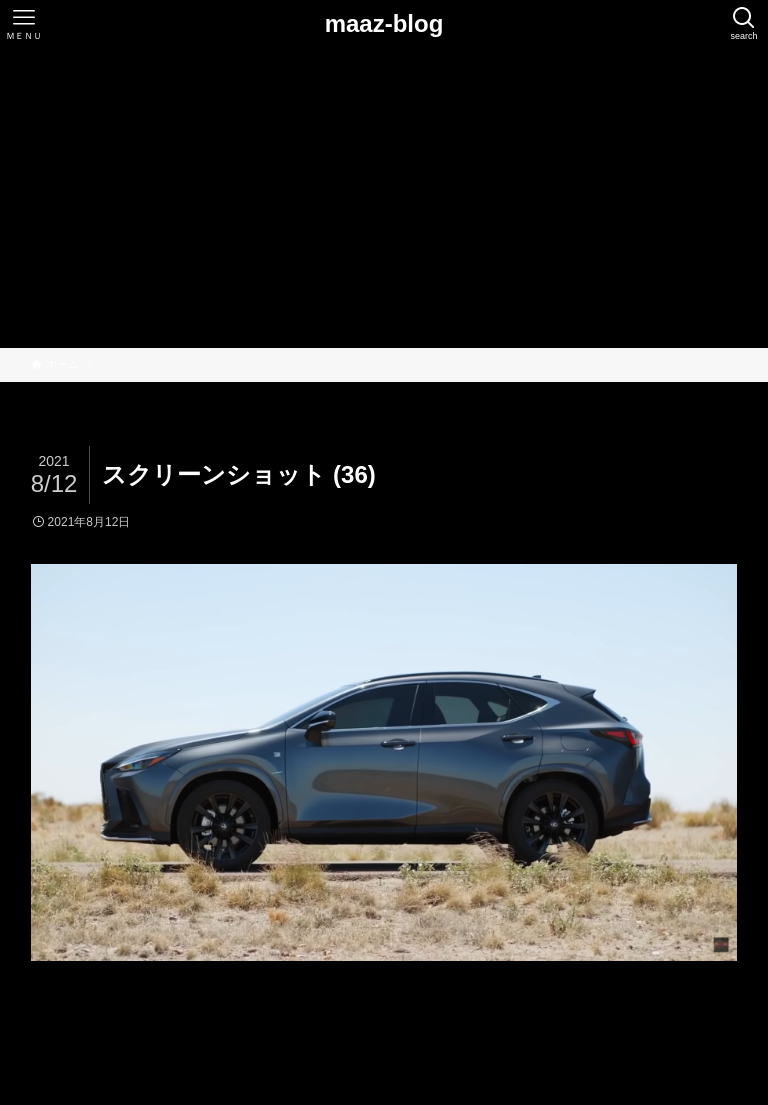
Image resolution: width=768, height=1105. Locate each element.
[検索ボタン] (744, 24)
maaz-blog (384, 24)
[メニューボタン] (24, 24)
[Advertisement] (384, 198)
